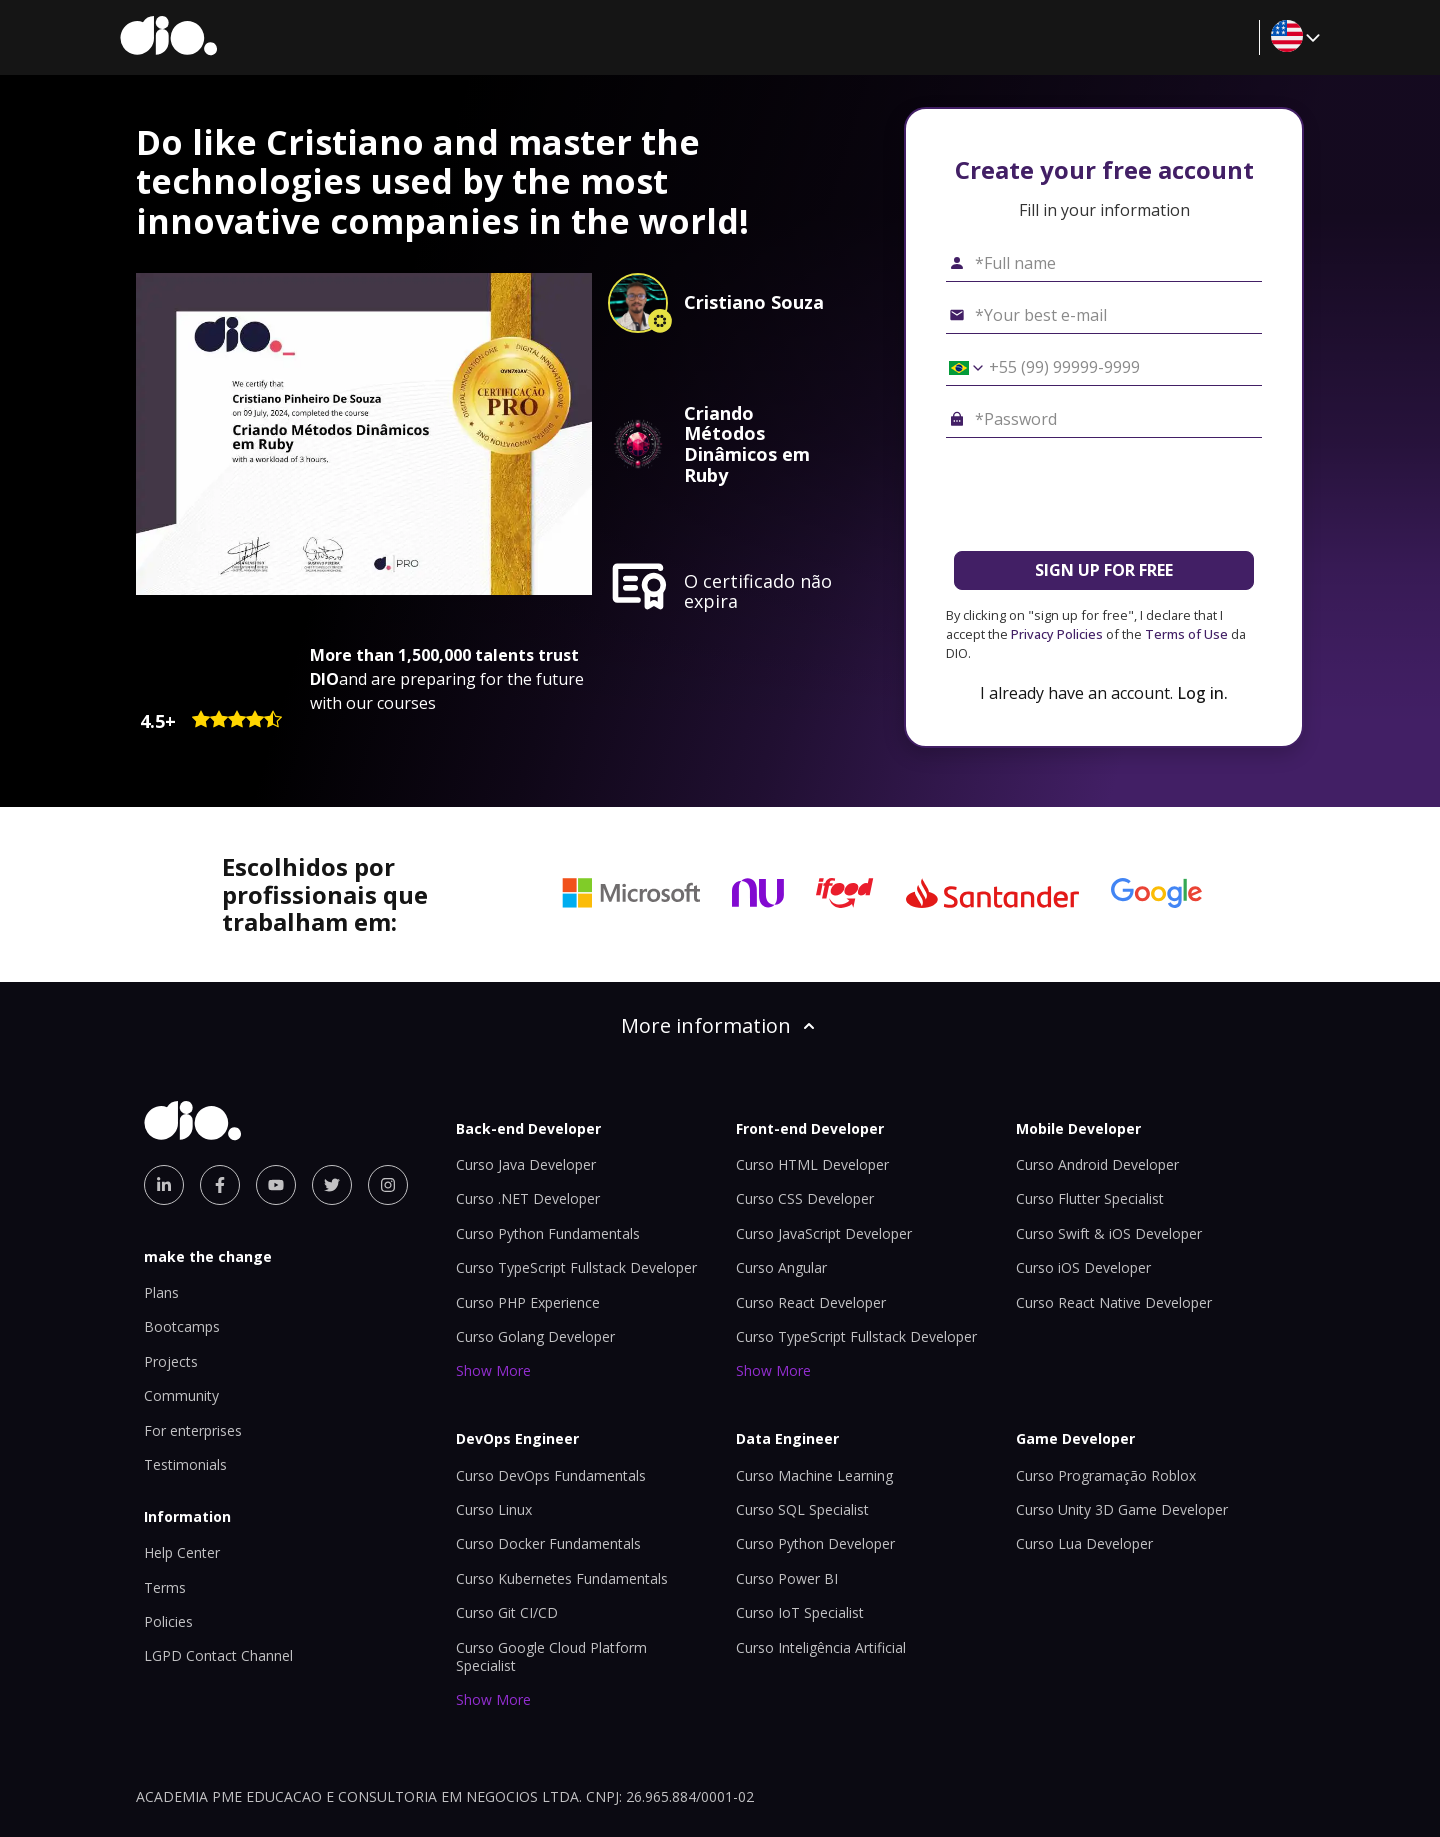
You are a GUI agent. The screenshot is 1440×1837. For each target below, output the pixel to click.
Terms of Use (1186, 634)
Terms (165, 1587)
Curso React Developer (811, 1302)
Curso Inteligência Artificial (821, 1647)
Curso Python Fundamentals (548, 1233)
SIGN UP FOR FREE (1104, 570)
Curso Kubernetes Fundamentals (562, 1578)
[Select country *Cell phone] (959, 368)
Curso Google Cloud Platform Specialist (551, 1656)
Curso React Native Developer (1114, 1302)
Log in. (1202, 693)
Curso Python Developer (815, 1543)
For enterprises (193, 1430)
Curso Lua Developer (1084, 1543)
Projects (171, 1361)
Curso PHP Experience (528, 1302)
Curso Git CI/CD (507, 1612)
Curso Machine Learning (814, 1475)
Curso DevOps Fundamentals (551, 1475)
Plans (161, 1292)
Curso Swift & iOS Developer (1109, 1233)
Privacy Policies (1057, 634)
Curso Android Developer (1097, 1164)
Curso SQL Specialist (802, 1509)
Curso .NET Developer (528, 1198)
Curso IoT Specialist (800, 1612)
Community (181, 1395)
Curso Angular (781, 1267)
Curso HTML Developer (812, 1164)
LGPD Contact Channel (218, 1655)
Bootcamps (182, 1326)
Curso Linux (494, 1509)
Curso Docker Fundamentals (548, 1543)
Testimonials (185, 1464)
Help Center (182, 1552)
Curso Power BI (787, 1578)
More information (720, 1025)
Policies (168, 1621)
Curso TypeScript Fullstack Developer (576, 1267)
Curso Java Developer (526, 1164)
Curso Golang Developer (535, 1336)
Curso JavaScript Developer (824, 1233)
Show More (493, 1370)
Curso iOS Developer (1083, 1267)
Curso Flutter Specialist (1090, 1198)
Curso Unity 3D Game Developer (1122, 1509)
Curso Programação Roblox (1106, 1475)
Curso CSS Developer (805, 1198)
